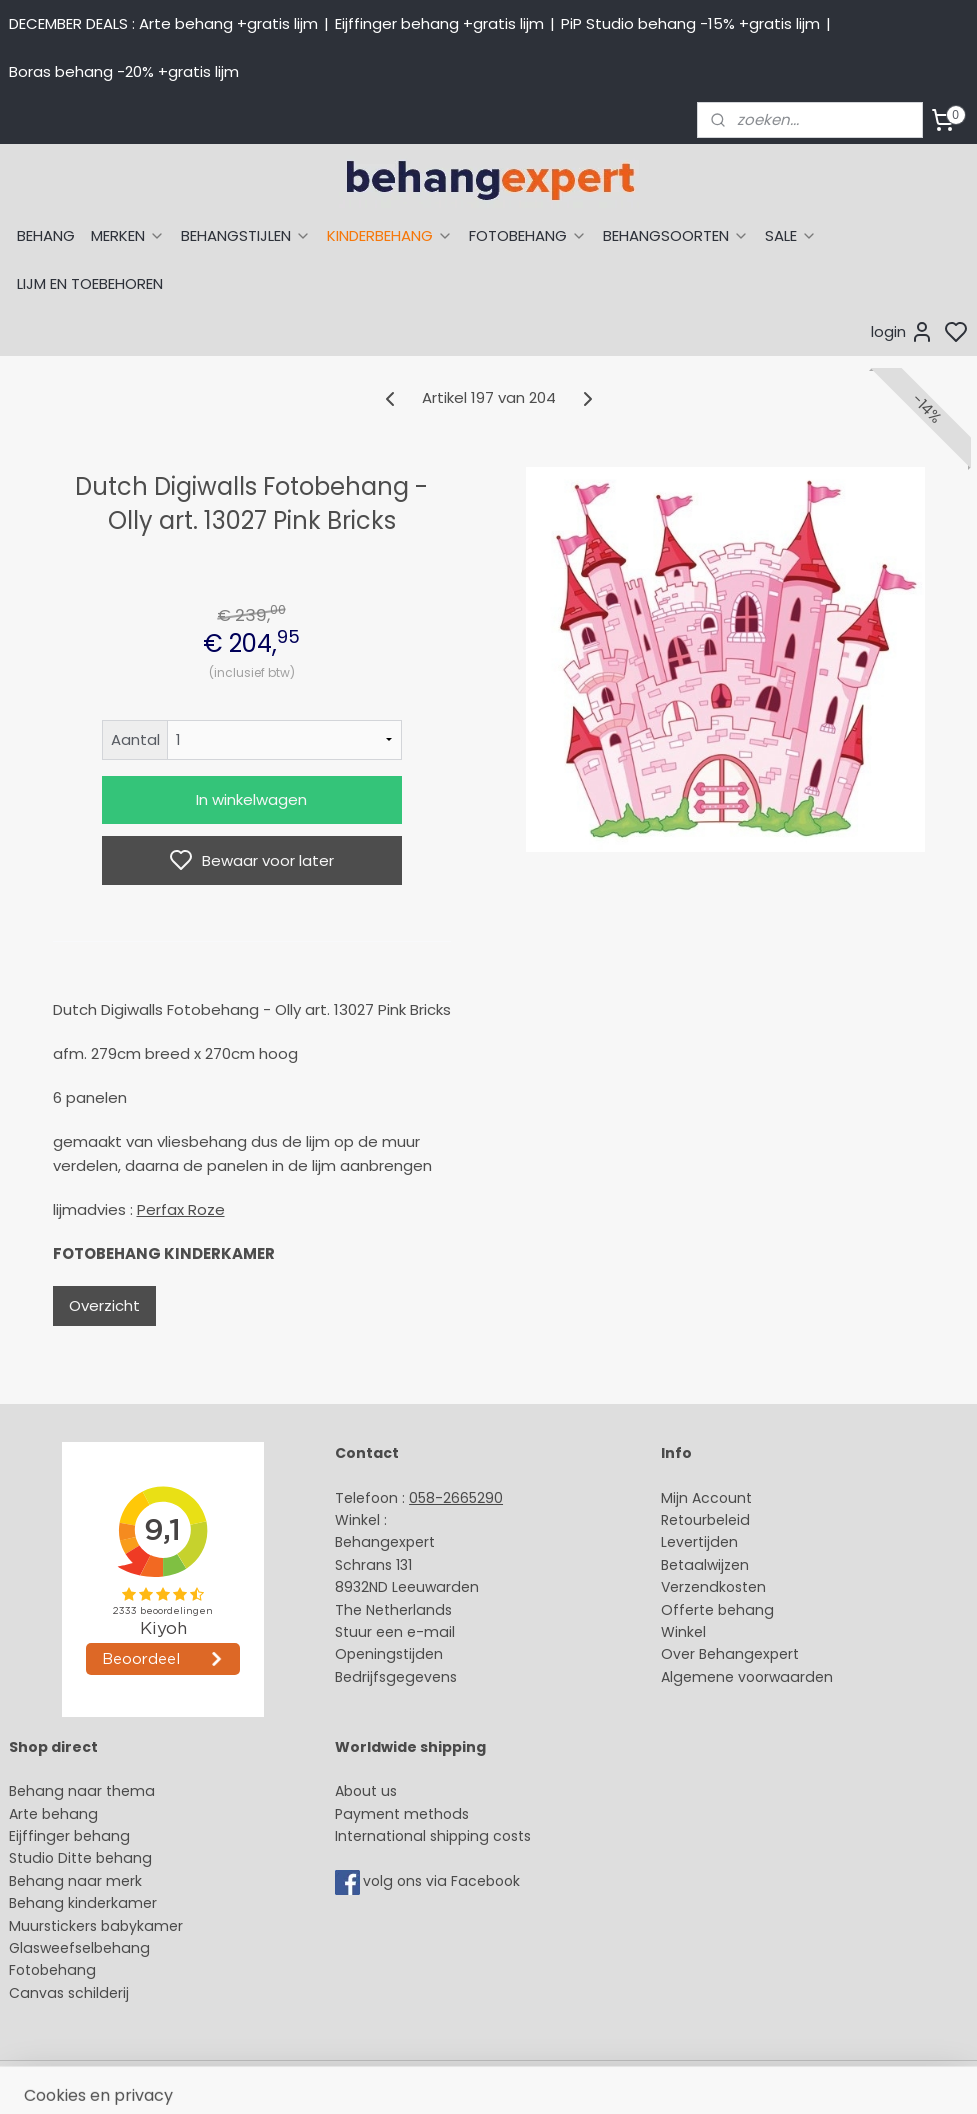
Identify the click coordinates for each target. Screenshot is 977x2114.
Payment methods (402, 1814)
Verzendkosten (713, 1587)
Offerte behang (717, 1610)
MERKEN (128, 235)
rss (677, 2077)
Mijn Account (706, 1498)
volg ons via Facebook (443, 1881)
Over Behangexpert (730, 1654)
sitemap (635, 2077)
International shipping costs (433, 1836)
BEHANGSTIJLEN (246, 235)
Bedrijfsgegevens (396, 1677)
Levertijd (690, 1542)
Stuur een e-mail (397, 1632)
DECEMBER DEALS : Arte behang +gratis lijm (163, 23)
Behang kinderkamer (83, 1903)
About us (366, 1791)
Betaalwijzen (705, 1565)
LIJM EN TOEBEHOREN (90, 283)
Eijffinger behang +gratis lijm (439, 23)
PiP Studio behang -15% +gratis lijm (690, 23)
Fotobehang (52, 1970)
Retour (684, 1520)
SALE (791, 235)
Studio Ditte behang (80, 1858)
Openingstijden (389, 1654)
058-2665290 (456, 1498)
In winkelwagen (251, 799)
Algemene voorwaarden (747, 1677)
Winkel (683, 1632)
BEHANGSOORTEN (676, 235)
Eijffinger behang (69, 1836)
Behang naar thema (82, 1791)
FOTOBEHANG (528, 235)
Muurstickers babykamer (96, 1926)
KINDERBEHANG (390, 235)
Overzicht (104, 1305)
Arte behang (53, 1814)
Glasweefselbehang (79, 1948)
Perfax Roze (181, 1209)
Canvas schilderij (69, 1993)
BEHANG (46, 235)
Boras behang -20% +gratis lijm (124, 71)
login (902, 332)
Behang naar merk (75, 1881)
